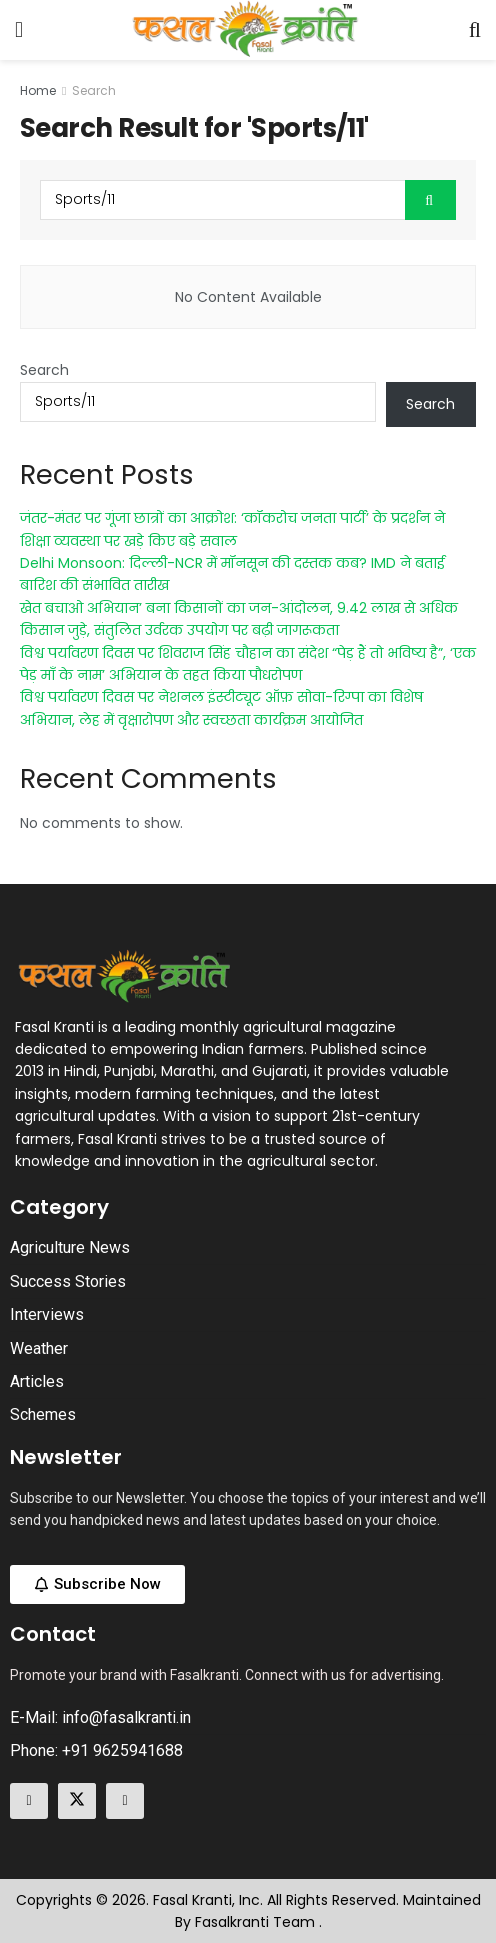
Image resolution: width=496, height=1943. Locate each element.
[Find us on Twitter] (77, 1801)
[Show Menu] (19, 30)
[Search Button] (475, 30)
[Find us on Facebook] (29, 1801)
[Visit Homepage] (246, 30)
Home (38, 90)
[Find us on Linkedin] (125, 1801)
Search (94, 90)
